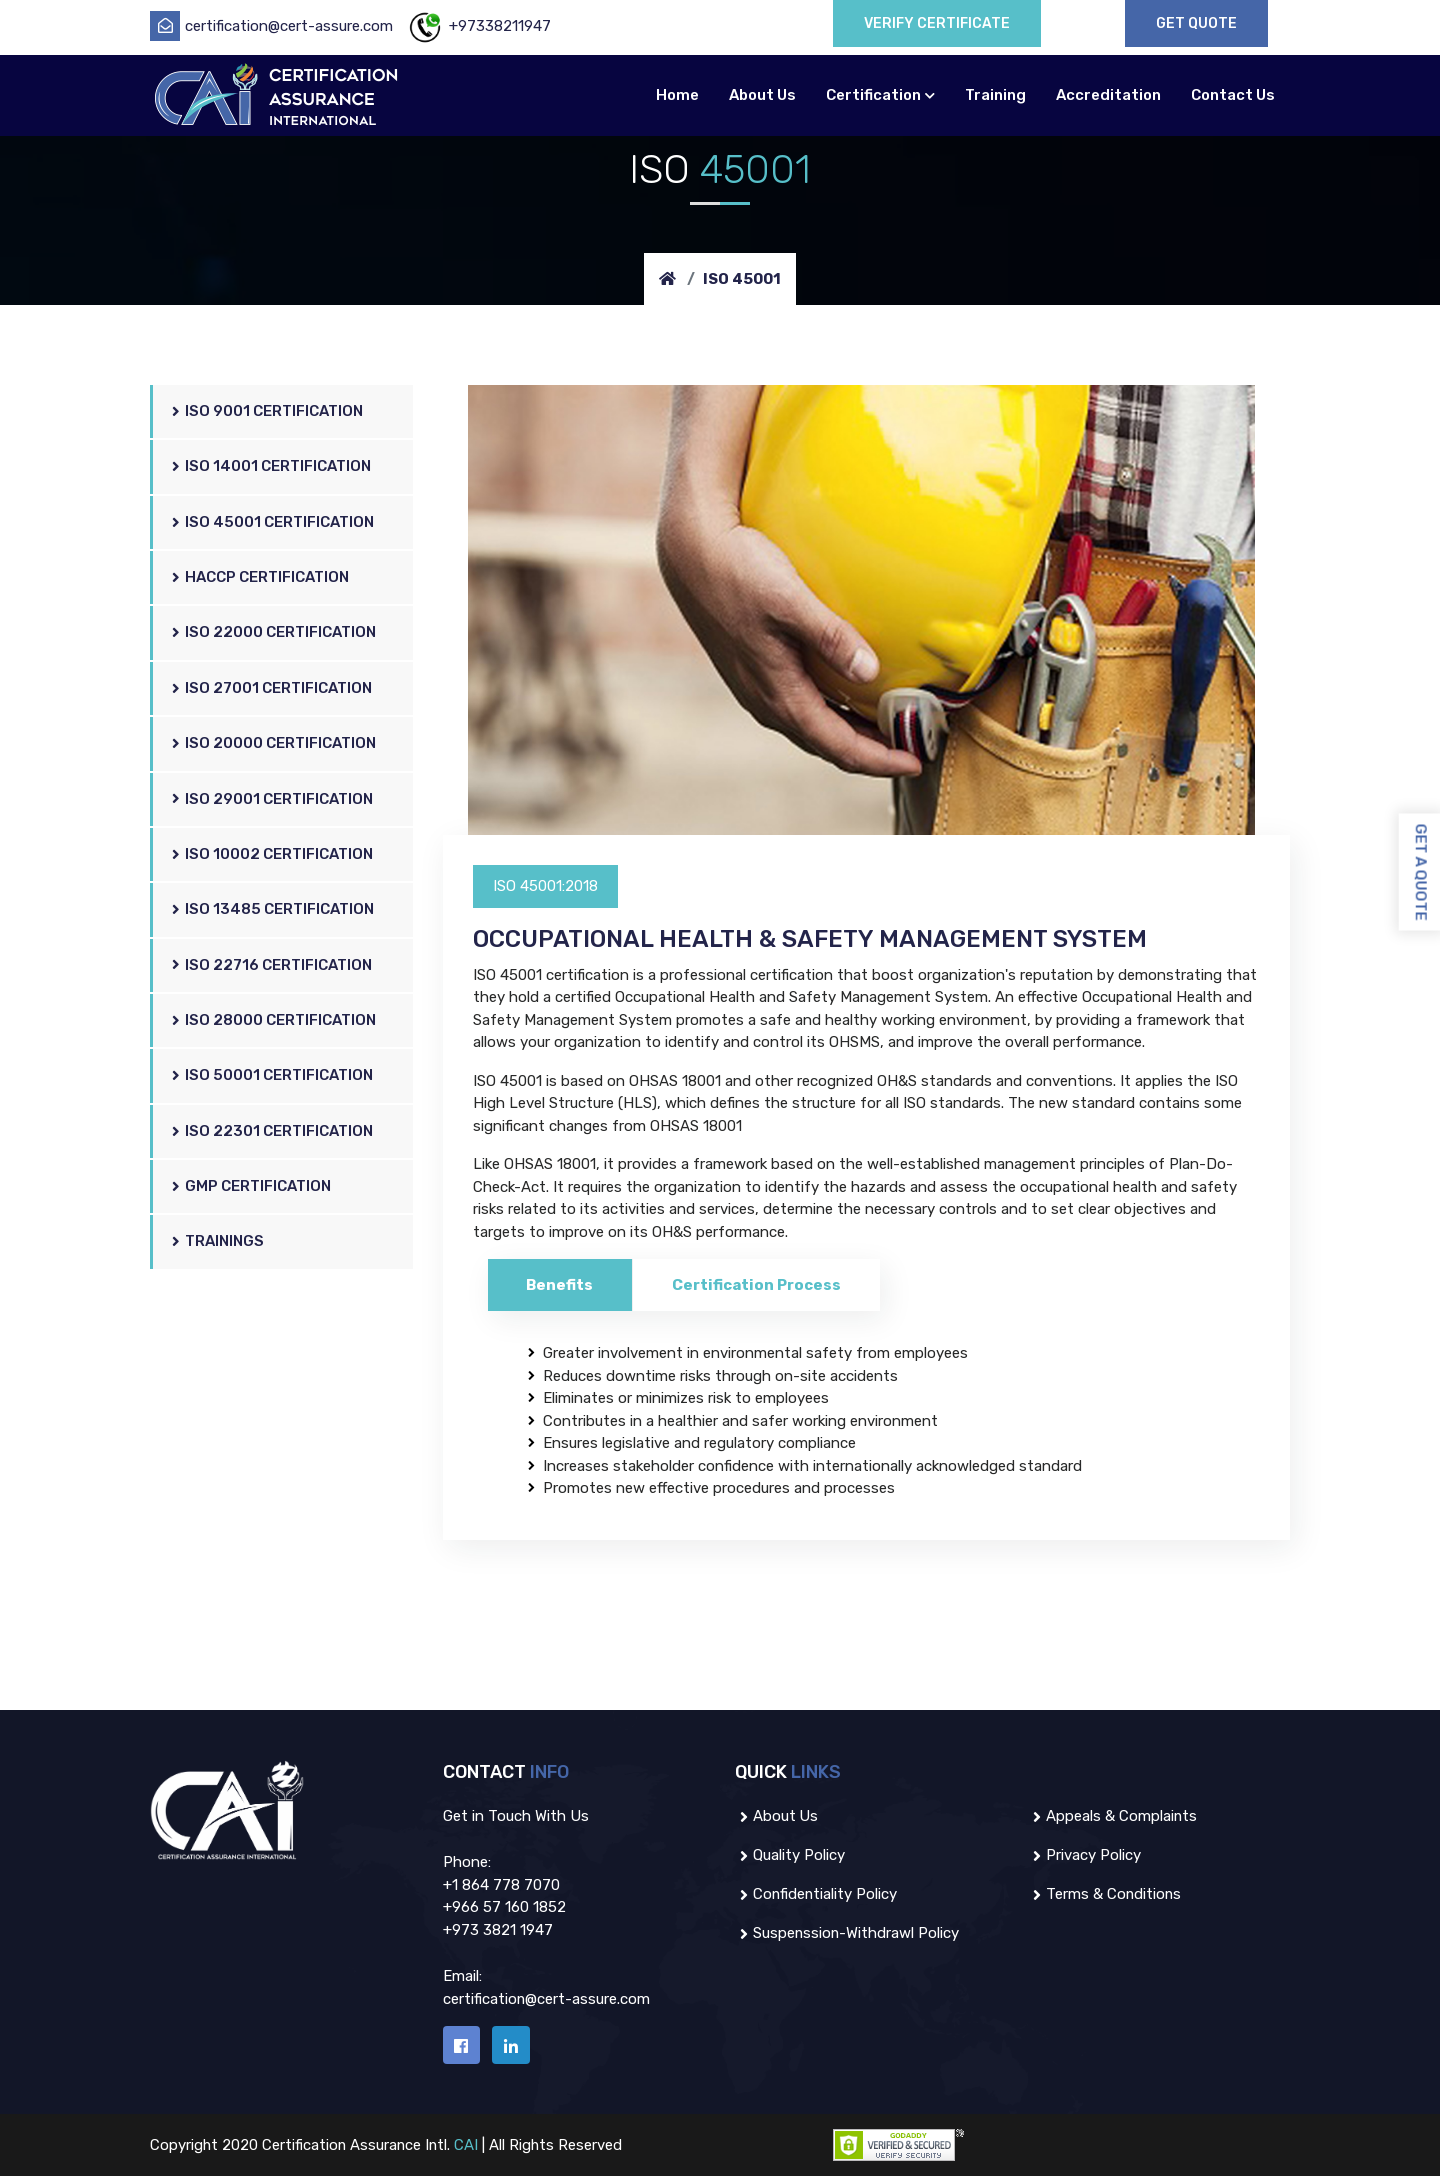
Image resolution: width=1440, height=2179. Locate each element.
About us (777, 1817)
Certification (873, 95)
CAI (472, 2148)
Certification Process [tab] (760, 1285)
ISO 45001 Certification (274, 523)
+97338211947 (478, 26)
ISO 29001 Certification (273, 799)
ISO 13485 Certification (274, 910)
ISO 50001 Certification (273, 1076)
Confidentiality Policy (817, 1895)
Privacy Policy (1084, 1856)
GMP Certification (252, 1187)
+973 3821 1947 (498, 1931)
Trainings (219, 1242)
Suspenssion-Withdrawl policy (848, 1934)
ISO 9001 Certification (268, 412)
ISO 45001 (742, 279)
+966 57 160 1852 (504, 1908)
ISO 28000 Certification (275, 1021)
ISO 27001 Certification (273, 689)
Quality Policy (790, 1856)
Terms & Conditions (1105, 1895)
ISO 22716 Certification (273, 965)
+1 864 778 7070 (501, 1886)
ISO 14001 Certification (272, 467)
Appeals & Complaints (1113, 1817)
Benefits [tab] (561, 1285)
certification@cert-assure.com (271, 26)
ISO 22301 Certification (273, 1131)
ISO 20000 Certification (275, 744)
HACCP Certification (261, 578)
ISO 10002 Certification (273, 855)
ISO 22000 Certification (275, 633)
